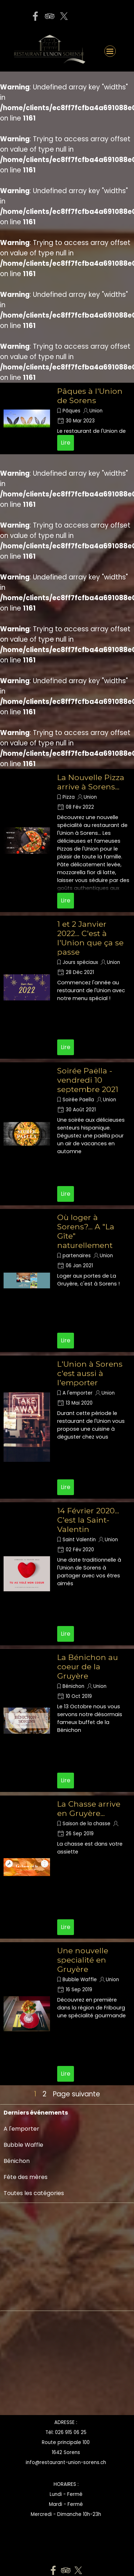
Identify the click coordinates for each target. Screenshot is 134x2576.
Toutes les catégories (34, 2193)
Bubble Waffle (80, 1979)
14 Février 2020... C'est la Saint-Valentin (88, 1520)
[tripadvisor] (49, 16)
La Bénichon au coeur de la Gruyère (87, 1666)
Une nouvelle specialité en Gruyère (82, 1960)
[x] (64, 16)
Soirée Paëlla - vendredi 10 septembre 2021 (87, 1080)
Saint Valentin (79, 1539)
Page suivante (76, 2094)
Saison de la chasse (86, 1823)
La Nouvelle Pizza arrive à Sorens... (90, 782)
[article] (67, 418)
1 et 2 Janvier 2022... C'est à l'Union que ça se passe (90, 937)
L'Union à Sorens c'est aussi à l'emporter (90, 1373)
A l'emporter (78, 1393)
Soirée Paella (78, 1099)
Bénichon (73, 1686)
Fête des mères (26, 2177)
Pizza (69, 797)
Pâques (71, 410)
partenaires (77, 1255)
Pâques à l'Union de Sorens (90, 395)
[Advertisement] (25, 2365)
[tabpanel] (66, 2499)
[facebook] (35, 16)
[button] (110, 21)
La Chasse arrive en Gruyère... (88, 1808)
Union (96, 410)
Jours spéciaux (80, 962)
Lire (65, 443)
